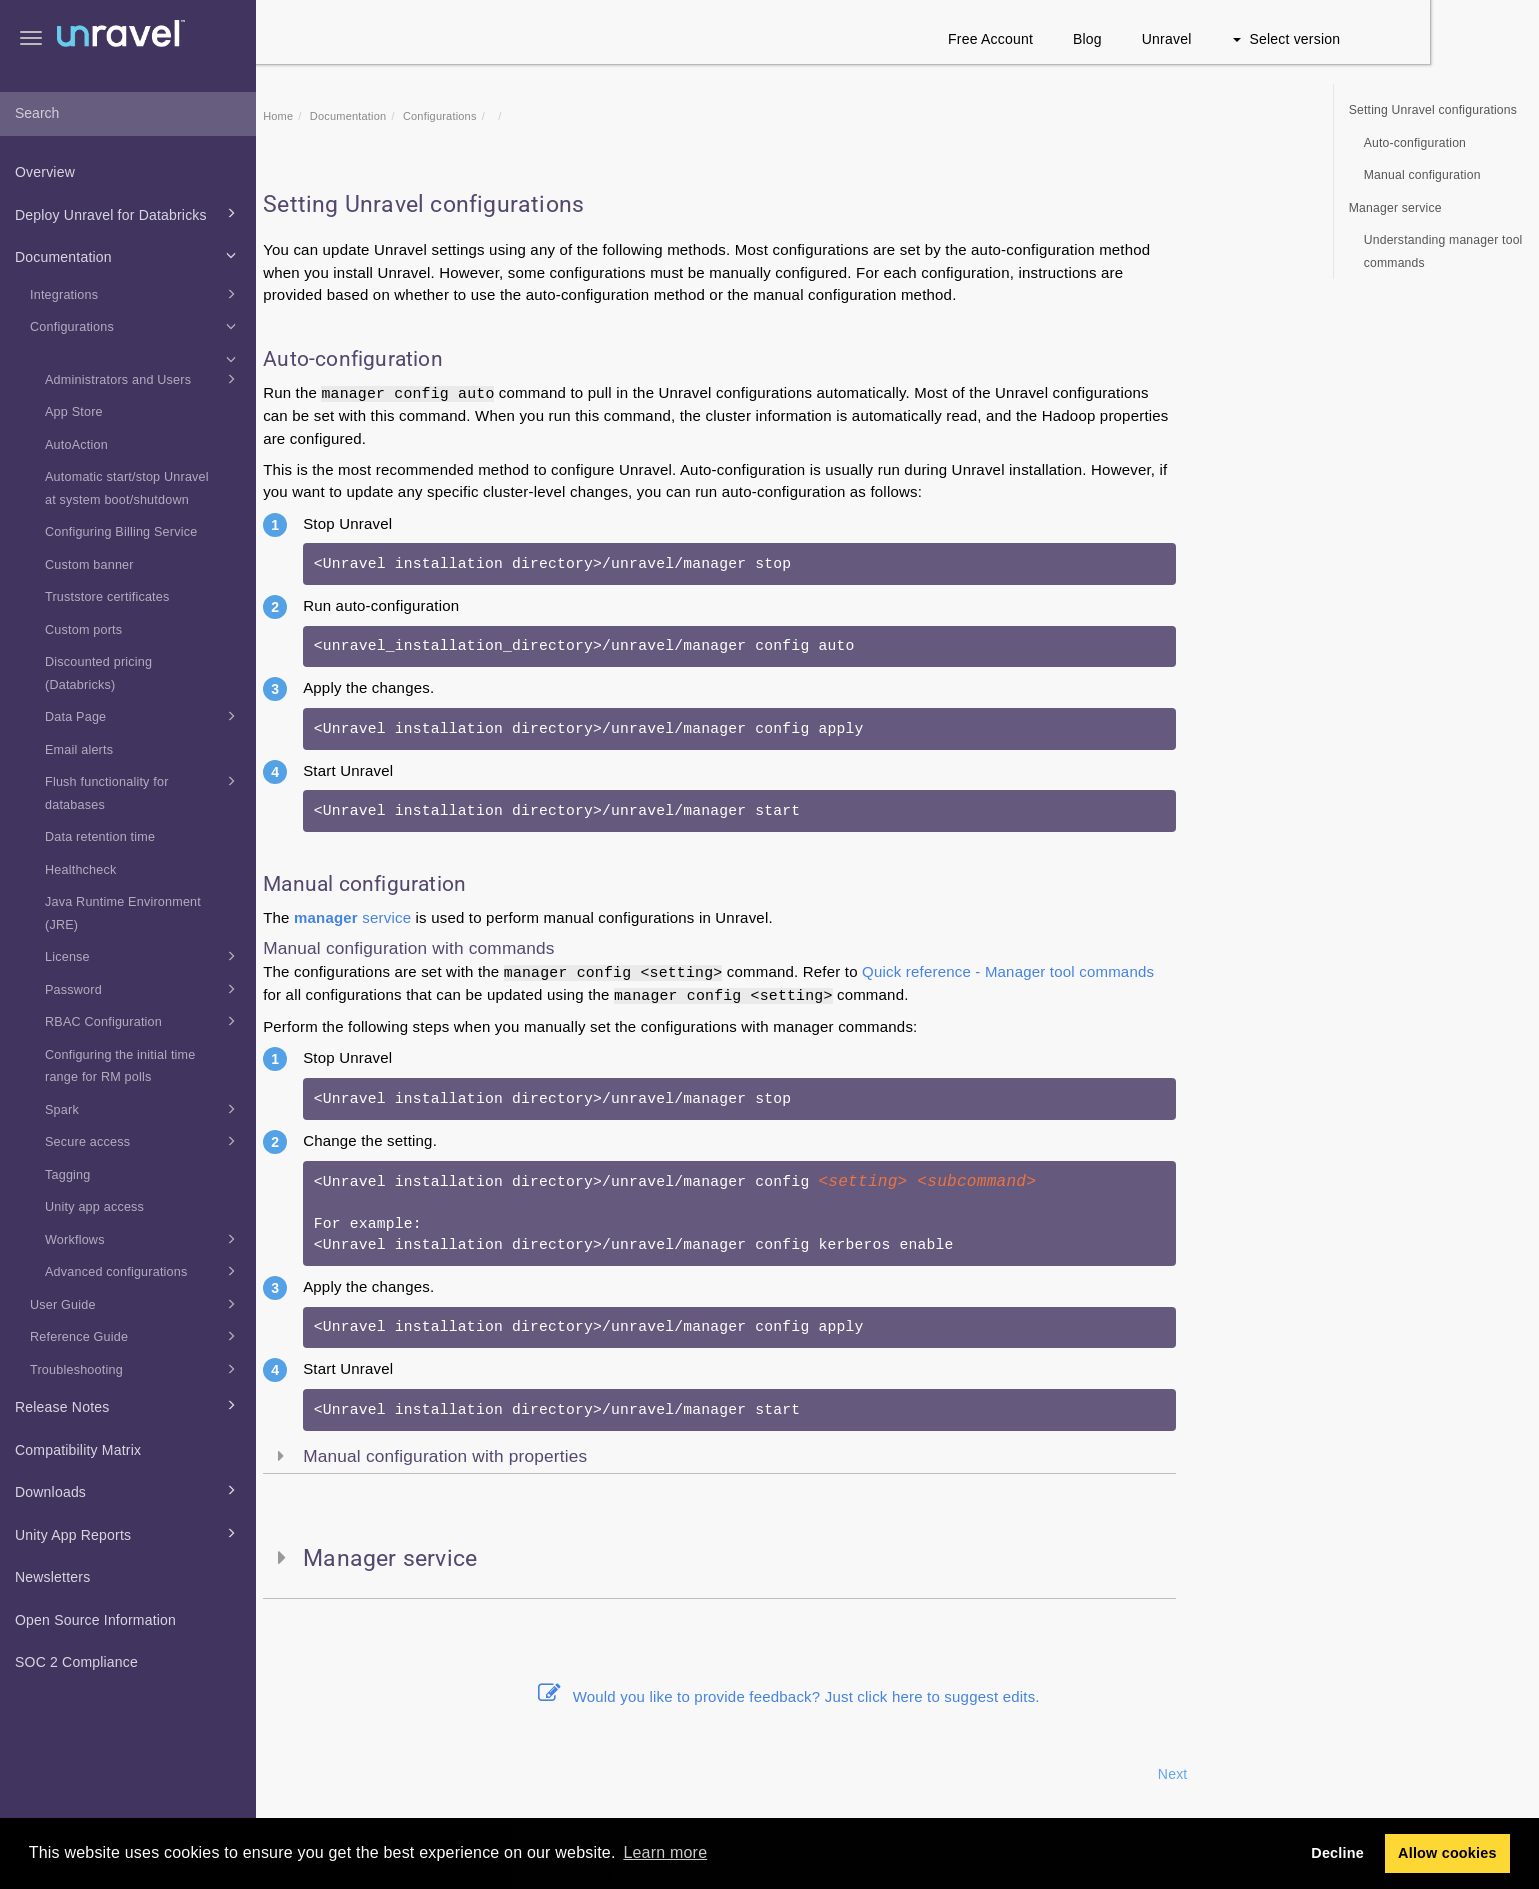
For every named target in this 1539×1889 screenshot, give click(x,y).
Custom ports (83, 630)
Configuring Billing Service (121, 532)
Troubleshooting (136, 1369)
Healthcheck (81, 870)
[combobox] (128, 114)
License (143, 956)
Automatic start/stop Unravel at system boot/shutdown (127, 488)
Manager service (1395, 208)
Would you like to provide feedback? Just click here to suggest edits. (898, 1696)
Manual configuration (1422, 175)
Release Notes (128, 1405)
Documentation (128, 255)
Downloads (128, 1490)
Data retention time (100, 837)
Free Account (1099, 39)
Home (387, 116)
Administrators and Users (143, 379)
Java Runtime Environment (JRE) (123, 913)
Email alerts (79, 750)
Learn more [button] (665, 1852)
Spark (143, 1109)
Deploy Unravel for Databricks (128, 213)
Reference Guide (136, 1336)
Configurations (136, 326)
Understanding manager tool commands (1443, 251)
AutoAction (76, 445)
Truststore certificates (107, 597)
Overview (45, 172)
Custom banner (89, 565)
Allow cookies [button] (1447, 1853)
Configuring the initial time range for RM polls (120, 1066)
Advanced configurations (143, 1271)
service (461, 917)
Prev (310, 1774)
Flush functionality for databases (143, 791)
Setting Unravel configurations (1433, 110)
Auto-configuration (1415, 143)
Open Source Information (95, 1620)
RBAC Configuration (143, 1021)
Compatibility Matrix (78, 1450)
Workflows (143, 1239)
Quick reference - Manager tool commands (1117, 971)
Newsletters (52, 1577)
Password (143, 989)
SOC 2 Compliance (76, 1662)
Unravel (1276, 39)
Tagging (68, 1175)
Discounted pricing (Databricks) (98, 673)
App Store (74, 412)
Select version (1395, 39)
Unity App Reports (128, 1533)
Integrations (136, 294)
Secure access (143, 1141)
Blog (1196, 39)
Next (1282, 1774)
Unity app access (94, 1207)
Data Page (143, 716)
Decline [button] (1337, 1853)
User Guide (136, 1304)
